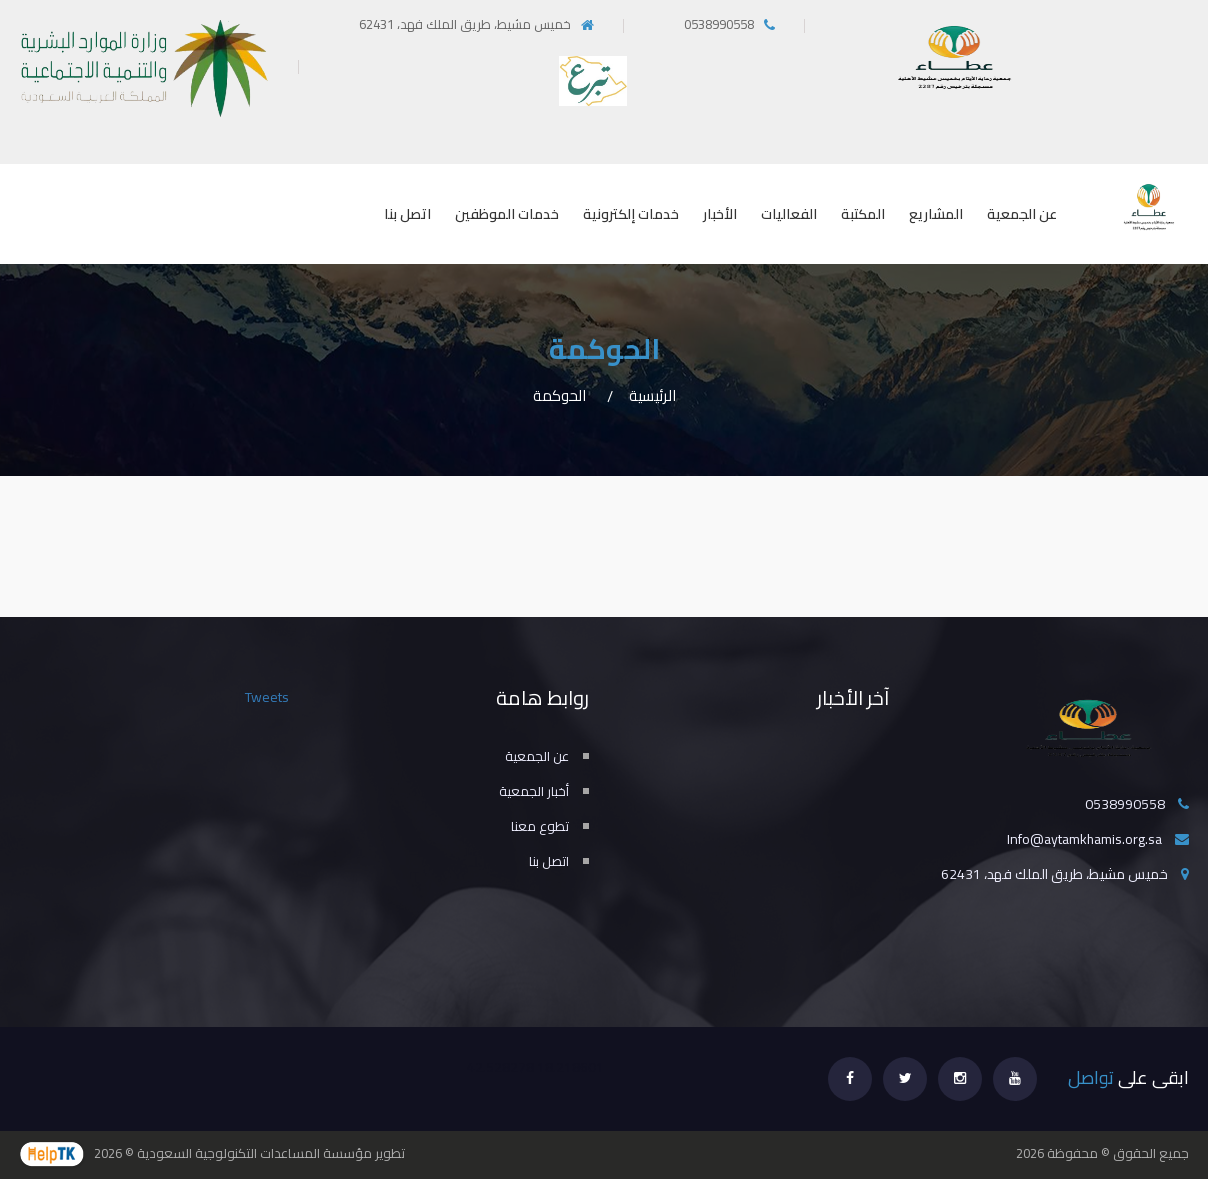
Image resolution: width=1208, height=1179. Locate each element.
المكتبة (863, 214)
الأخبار (720, 214)
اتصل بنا (407, 214)
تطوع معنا (540, 826)
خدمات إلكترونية (631, 214)
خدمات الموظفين (507, 214)
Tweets (267, 697)
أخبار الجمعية (534, 791)
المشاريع (936, 214)
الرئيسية (652, 395)
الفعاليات (789, 214)
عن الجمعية (1022, 214)
